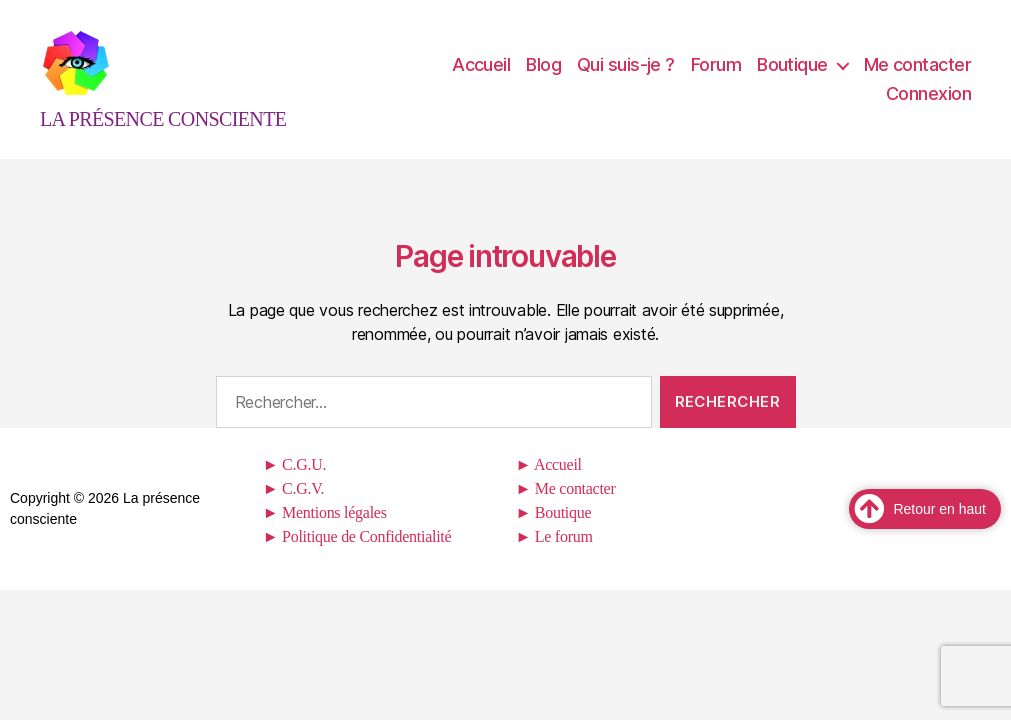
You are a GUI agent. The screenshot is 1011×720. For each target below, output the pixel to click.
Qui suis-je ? (626, 74)
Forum (716, 74)
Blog (543, 74)
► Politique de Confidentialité (357, 556)
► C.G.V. (293, 508)
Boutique (792, 74)
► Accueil (549, 484)
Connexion (928, 103)
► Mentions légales (325, 532)
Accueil (481, 74)
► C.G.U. (294, 484)
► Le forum (554, 556)
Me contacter (917, 74)
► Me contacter (566, 508)
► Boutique (554, 532)
